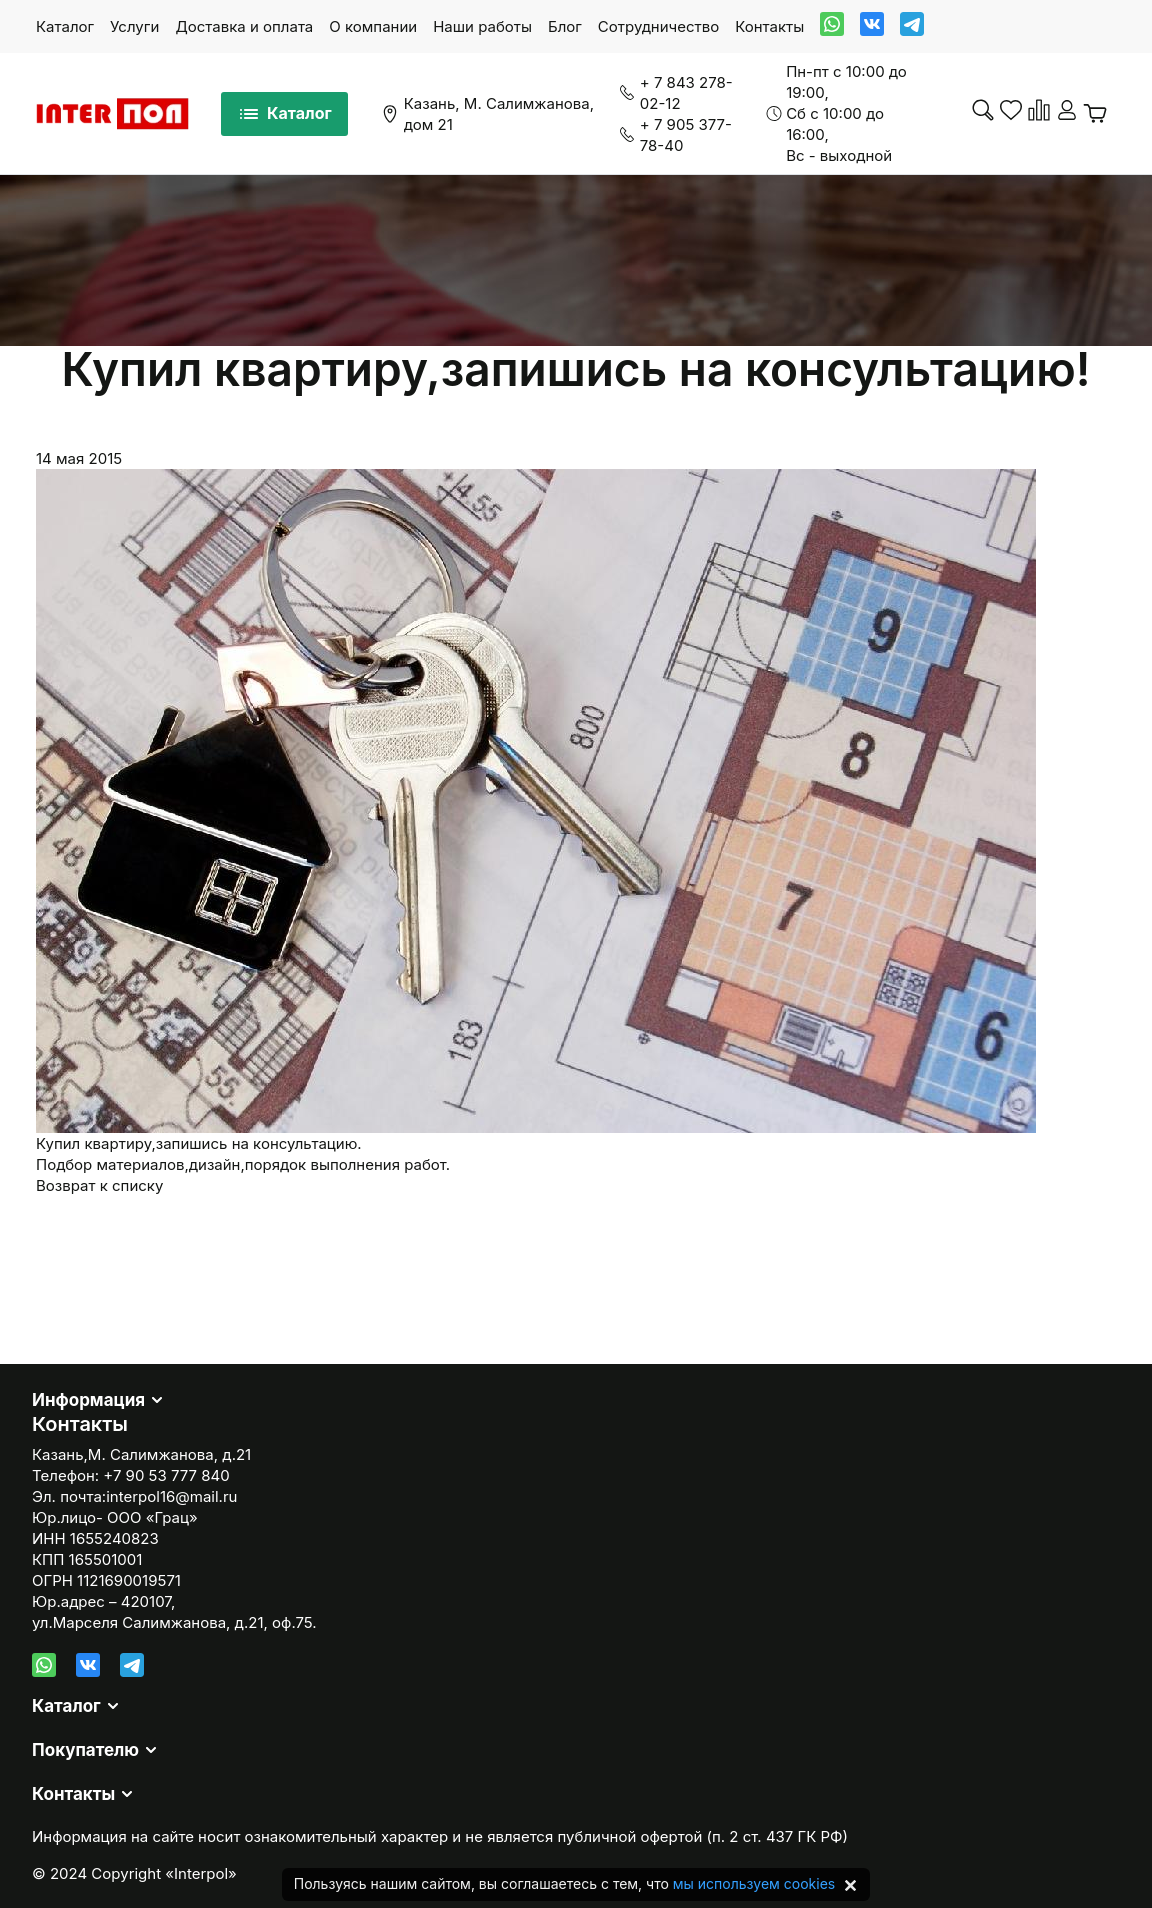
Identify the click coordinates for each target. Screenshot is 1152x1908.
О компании (373, 26)
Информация (88, 1400)
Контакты (769, 26)
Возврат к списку (99, 1185)
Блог (565, 26)
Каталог (65, 26)
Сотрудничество (658, 26)
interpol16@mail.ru (171, 1496)
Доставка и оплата (244, 26)
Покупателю (85, 1750)
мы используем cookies (754, 1883)
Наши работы (482, 26)
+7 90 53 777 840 (166, 1475)
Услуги (134, 26)
